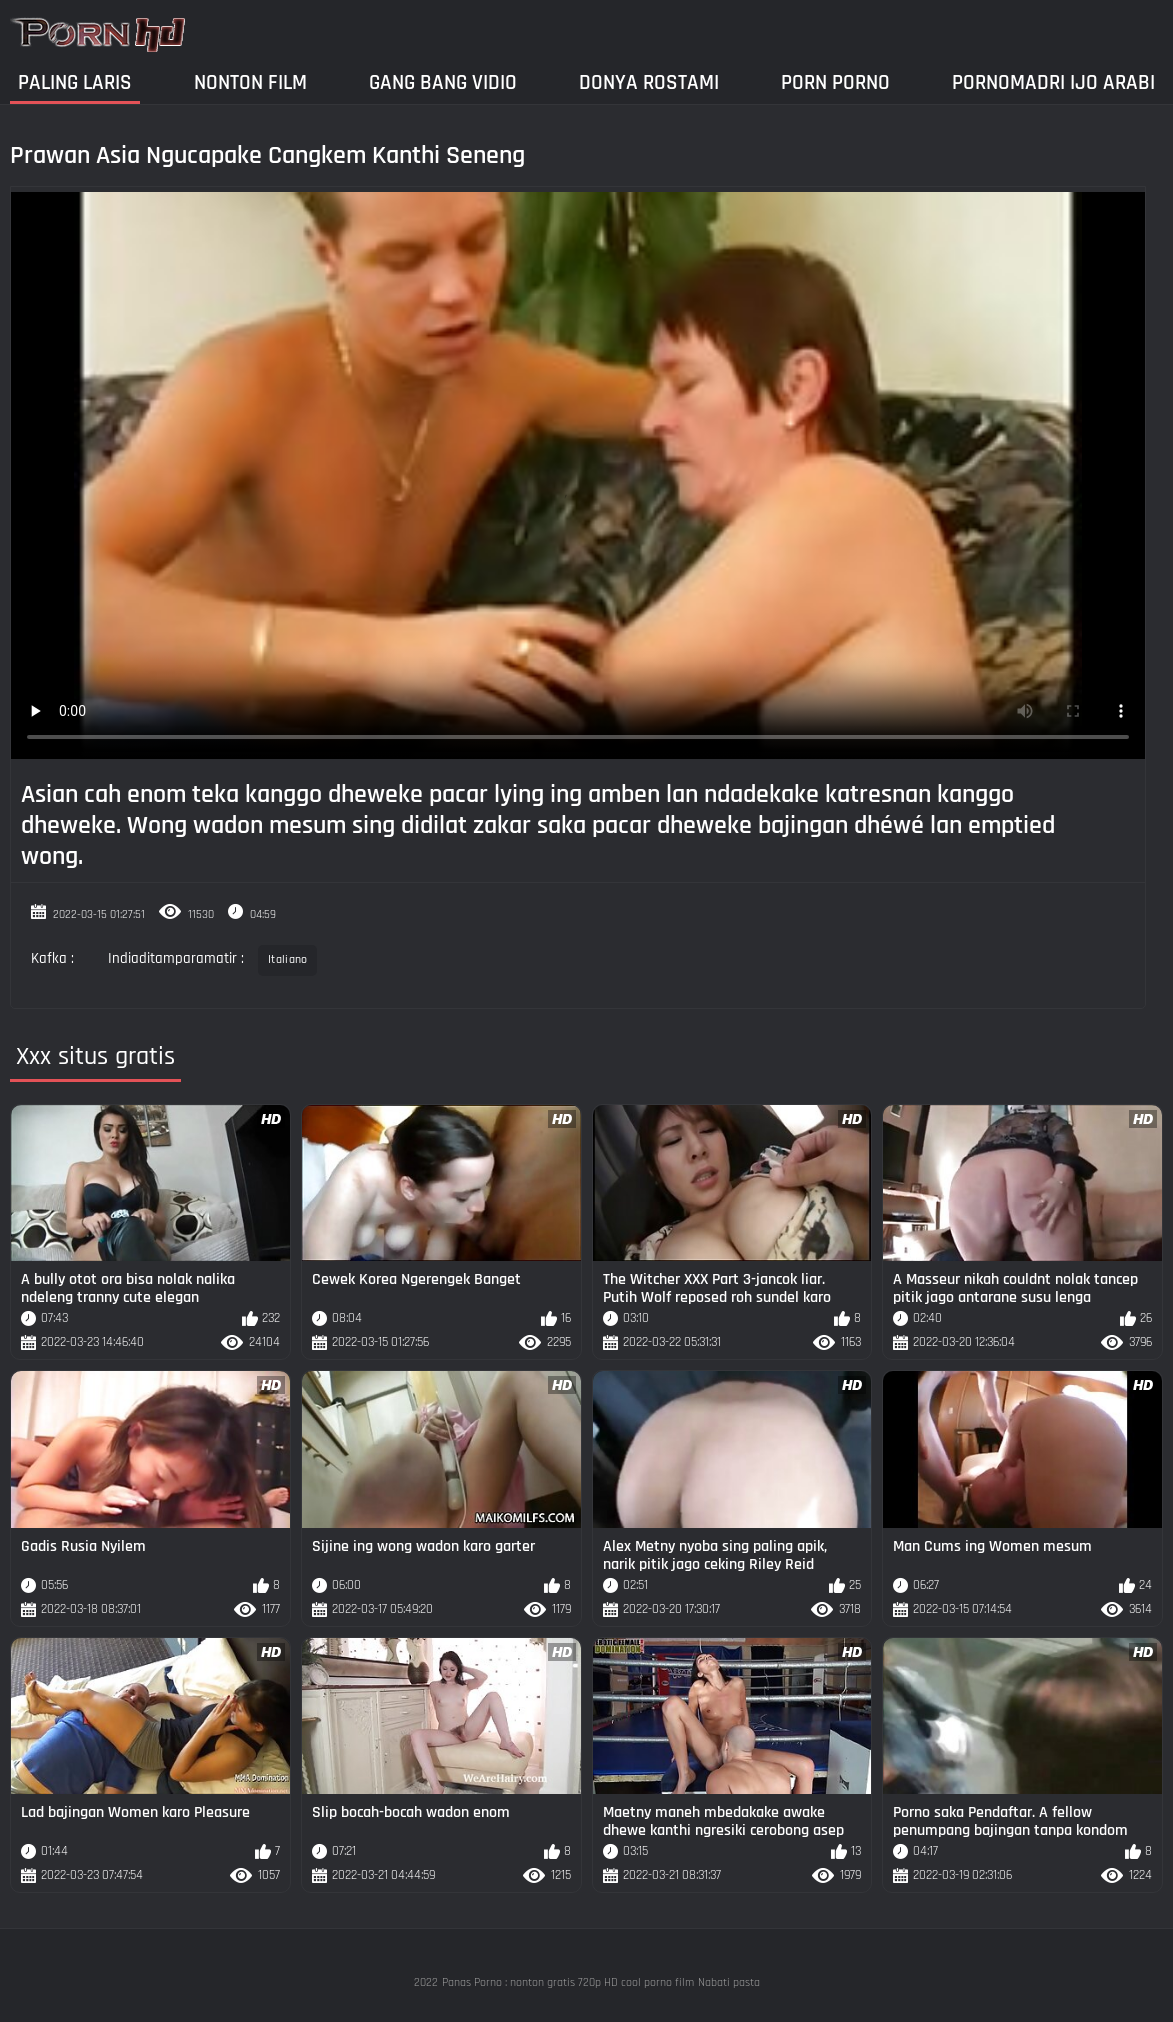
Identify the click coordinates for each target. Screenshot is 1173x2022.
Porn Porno (835, 82)
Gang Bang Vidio (443, 82)
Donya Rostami (649, 82)
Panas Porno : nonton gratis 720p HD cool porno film (568, 1982)
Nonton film (250, 82)
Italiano (287, 959)
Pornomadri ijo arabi (1053, 82)
